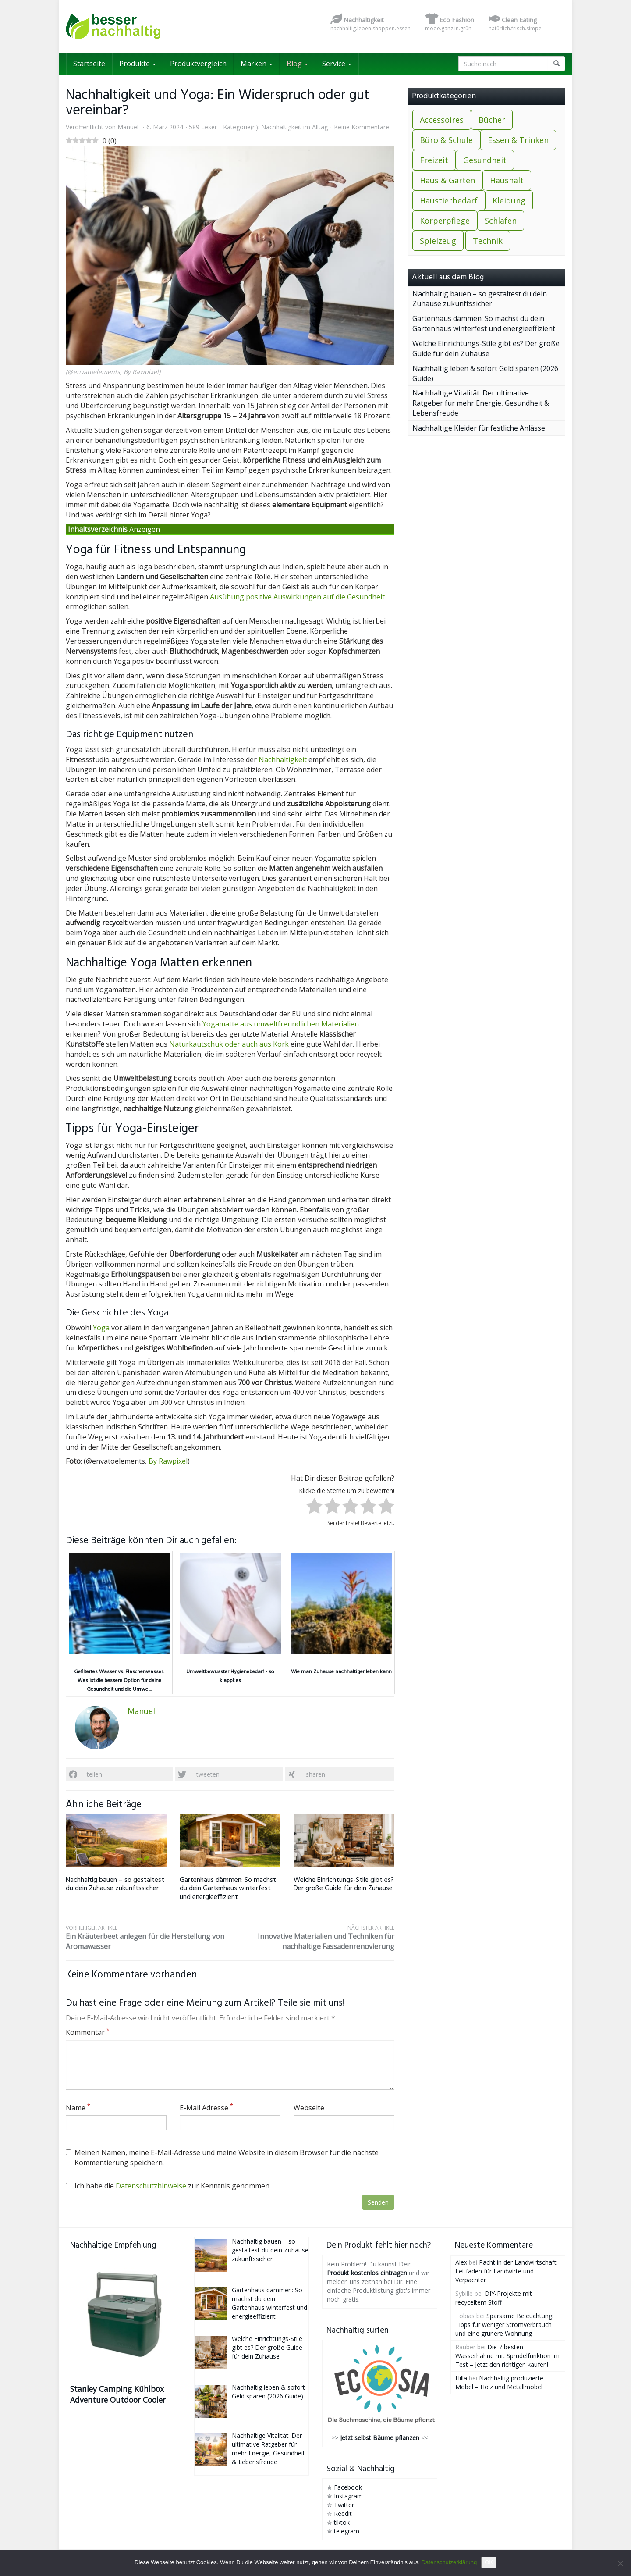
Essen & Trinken (518, 140)
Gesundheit (485, 160)
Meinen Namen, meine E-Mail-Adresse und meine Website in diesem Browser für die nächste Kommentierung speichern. (222, 2157)
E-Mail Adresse (206, 2108)
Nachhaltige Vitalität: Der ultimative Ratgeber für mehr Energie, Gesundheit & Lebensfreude (480, 403)
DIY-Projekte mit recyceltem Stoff (493, 2297)
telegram (346, 2531)
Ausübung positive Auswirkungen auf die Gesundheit (297, 597)
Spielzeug (438, 240)
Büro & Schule (446, 140)
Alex (461, 2262)
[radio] (314, 1507)
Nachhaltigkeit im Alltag (294, 127)
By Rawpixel (168, 1461)
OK (489, 2562)
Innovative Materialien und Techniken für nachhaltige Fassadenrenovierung (312, 1937)
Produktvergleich (198, 63)
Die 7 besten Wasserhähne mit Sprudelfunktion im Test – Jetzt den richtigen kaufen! (507, 2356)
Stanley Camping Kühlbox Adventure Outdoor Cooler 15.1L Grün (118, 2394)
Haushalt (507, 180)
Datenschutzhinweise (151, 2186)
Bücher (492, 119)
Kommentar (88, 2032)
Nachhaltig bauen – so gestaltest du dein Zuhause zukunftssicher (115, 1884)
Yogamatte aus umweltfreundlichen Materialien (280, 1024)
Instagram (348, 2496)
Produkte (137, 63)
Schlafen (501, 220)
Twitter (344, 2505)
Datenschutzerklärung (449, 2562)
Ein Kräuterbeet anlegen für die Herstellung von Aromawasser (148, 1937)
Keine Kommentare (361, 127)
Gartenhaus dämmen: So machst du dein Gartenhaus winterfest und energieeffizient (228, 1888)
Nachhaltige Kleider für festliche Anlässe (478, 428)
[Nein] (620, 2563)
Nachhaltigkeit (283, 759)
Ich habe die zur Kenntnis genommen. (168, 2186)
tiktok (342, 2522)
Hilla (461, 2378)
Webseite (309, 2108)
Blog (297, 63)
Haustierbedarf (449, 200)
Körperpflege (445, 220)
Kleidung (509, 200)
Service (336, 63)
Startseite (89, 63)
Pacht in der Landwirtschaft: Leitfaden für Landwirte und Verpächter (506, 2271)
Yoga (101, 1328)
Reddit (343, 2513)
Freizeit (434, 160)
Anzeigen (144, 529)
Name (78, 2108)
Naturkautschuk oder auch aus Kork (229, 1044)
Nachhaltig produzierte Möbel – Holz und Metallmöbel (499, 2382)
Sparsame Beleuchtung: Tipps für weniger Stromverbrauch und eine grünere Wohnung (504, 2324)
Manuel (127, 127)
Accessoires (442, 119)
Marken (257, 63)
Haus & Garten (447, 180)
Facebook (348, 2487)
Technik (488, 240)
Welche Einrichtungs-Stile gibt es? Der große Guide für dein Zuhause (344, 1884)
